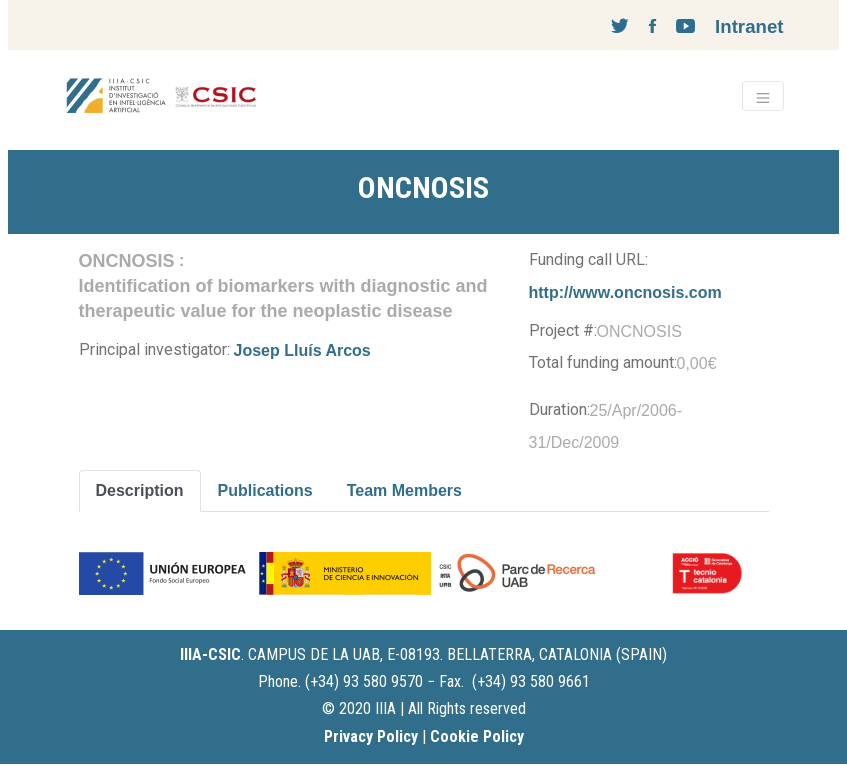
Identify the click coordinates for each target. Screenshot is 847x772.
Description (140, 490)
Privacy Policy (371, 736)
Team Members (404, 490)
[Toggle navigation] (763, 96)
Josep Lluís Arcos (302, 350)
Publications (265, 490)
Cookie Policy (477, 736)
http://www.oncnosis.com (625, 292)
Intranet (749, 26)
